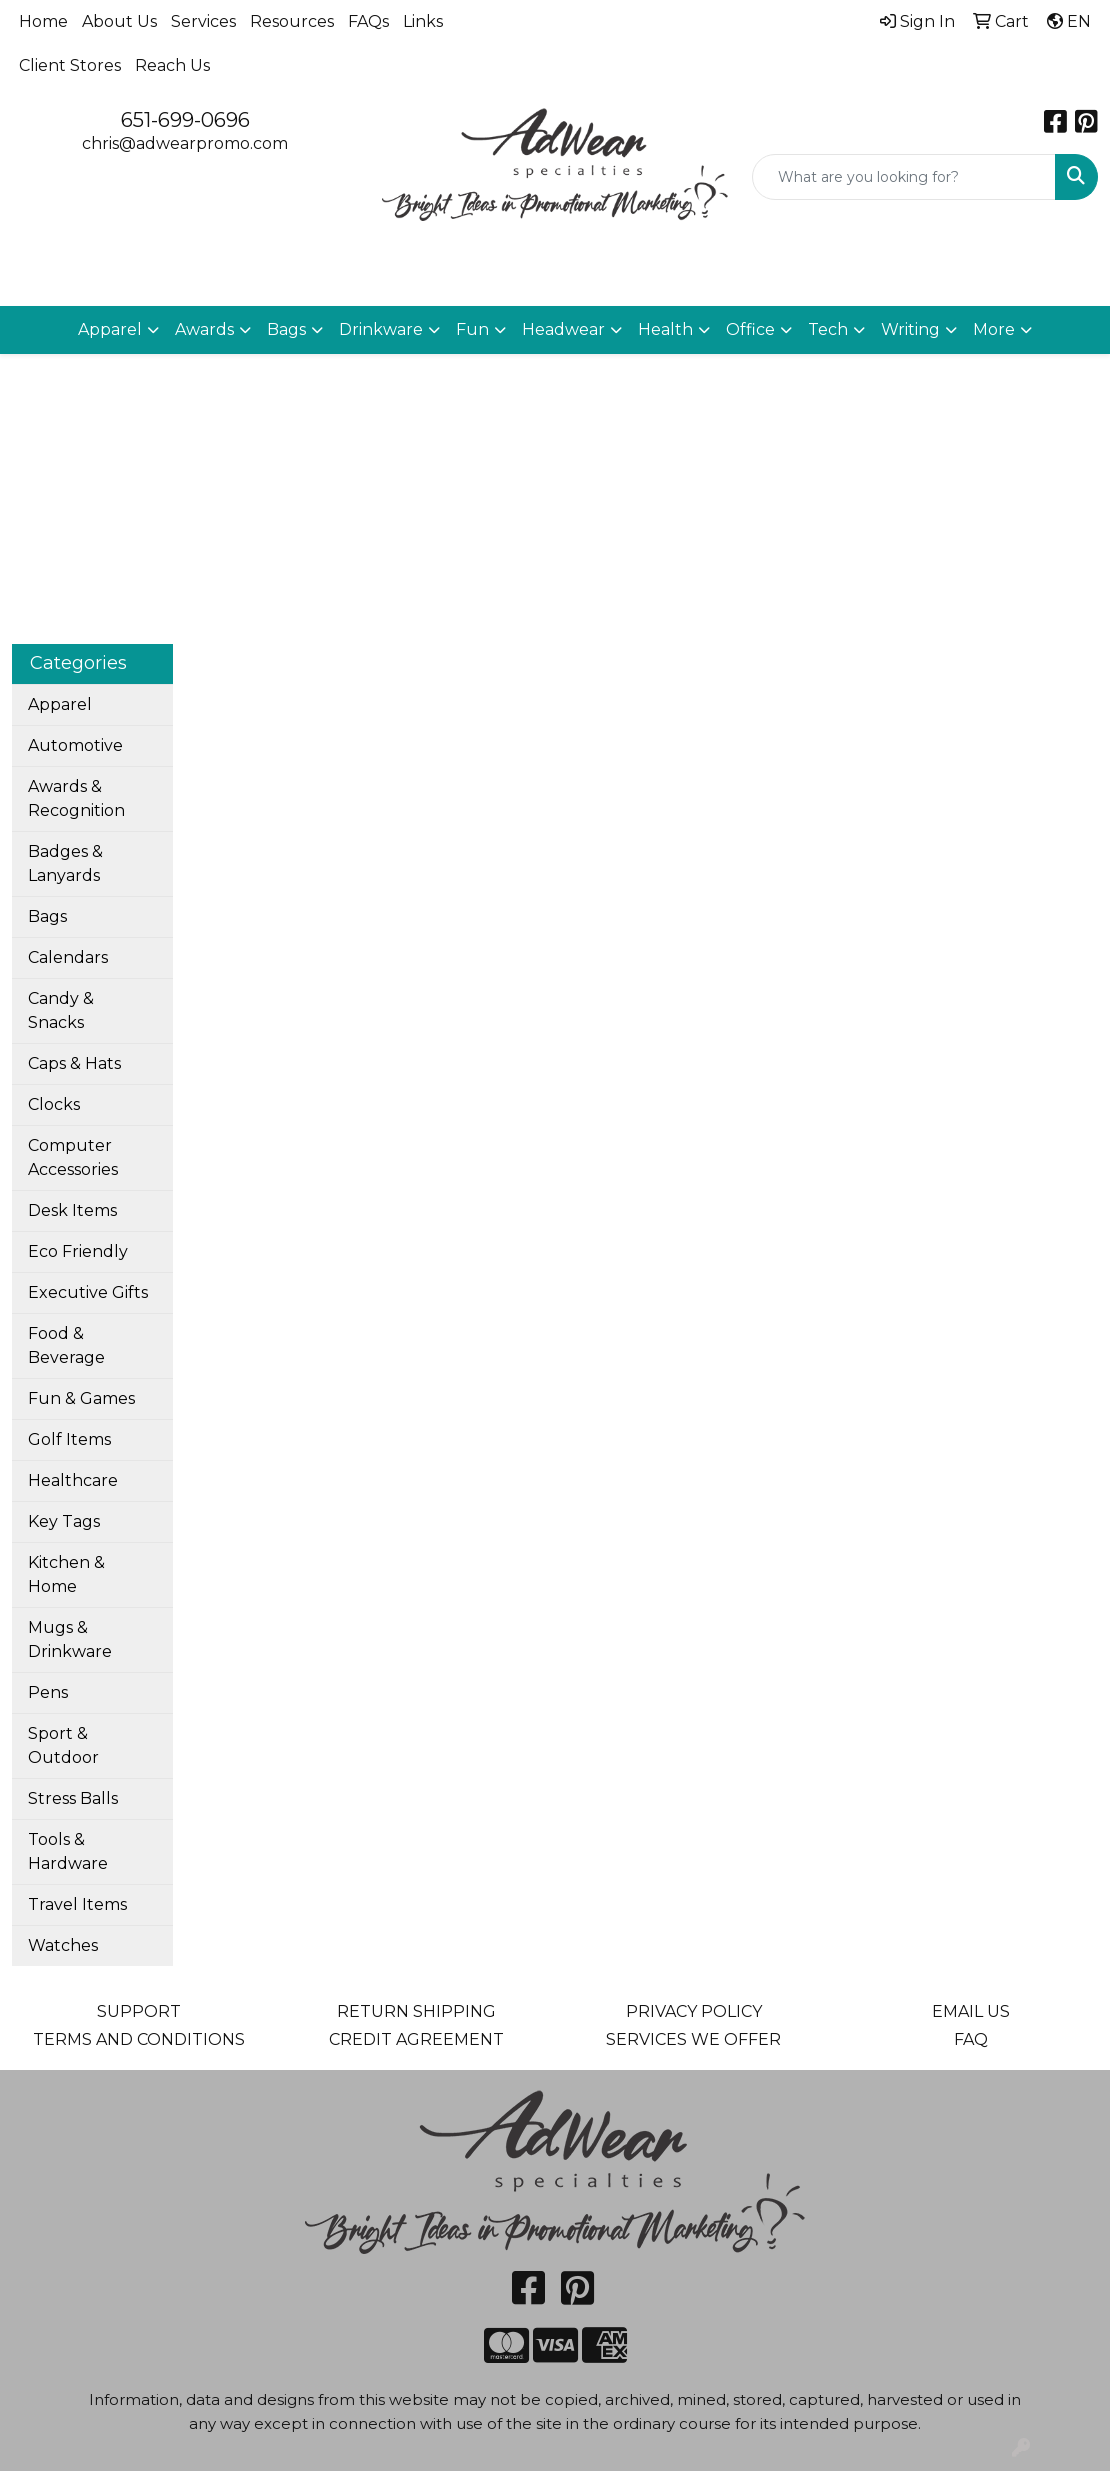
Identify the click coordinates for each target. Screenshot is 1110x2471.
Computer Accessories (73, 1157)
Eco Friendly (78, 1251)
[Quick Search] (904, 177)
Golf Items (69, 1439)
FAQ (971, 2039)
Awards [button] (204, 329)
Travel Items (77, 1904)
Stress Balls (73, 1798)
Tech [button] (828, 329)
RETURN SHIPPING (416, 2011)
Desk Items (72, 1210)
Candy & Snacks (61, 1010)
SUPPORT (139, 2011)
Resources (292, 21)
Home (43, 21)
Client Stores (70, 65)
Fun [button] (472, 329)
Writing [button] (910, 329)
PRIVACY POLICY (694, 2011)
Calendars (68, 957)
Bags (47, 916)
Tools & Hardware (68, 1851)
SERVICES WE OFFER (693, 2039)
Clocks (54, 1104)
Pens (48, 1692)
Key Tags (64, 1521)
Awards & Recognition (76, 798)
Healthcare (73, 1480)
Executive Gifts (88, 1292)
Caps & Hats (74, 1063)
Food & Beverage (66, 1345)
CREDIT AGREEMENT (416, 2039)
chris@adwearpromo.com (185, 143)
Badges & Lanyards (65, 863)
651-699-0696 (185, 120)
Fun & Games (81, 1398)
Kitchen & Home (66, 1574)
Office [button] (750, 329)
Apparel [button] (110, 329)
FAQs (368, 21)
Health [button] (665, 329)
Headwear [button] (563, 329)
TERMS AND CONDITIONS (139, 2039)
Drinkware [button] (381, 329)
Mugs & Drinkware (70, 1639)
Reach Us (172, 65)
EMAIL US (971, 2011)
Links (423, 21)
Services (203, 21)
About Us (119, 21)
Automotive (75, 745)
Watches (63, 1945)
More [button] (994, 329)
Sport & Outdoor (63, 1745)
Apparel (60, 704)
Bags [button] (286, 329)
